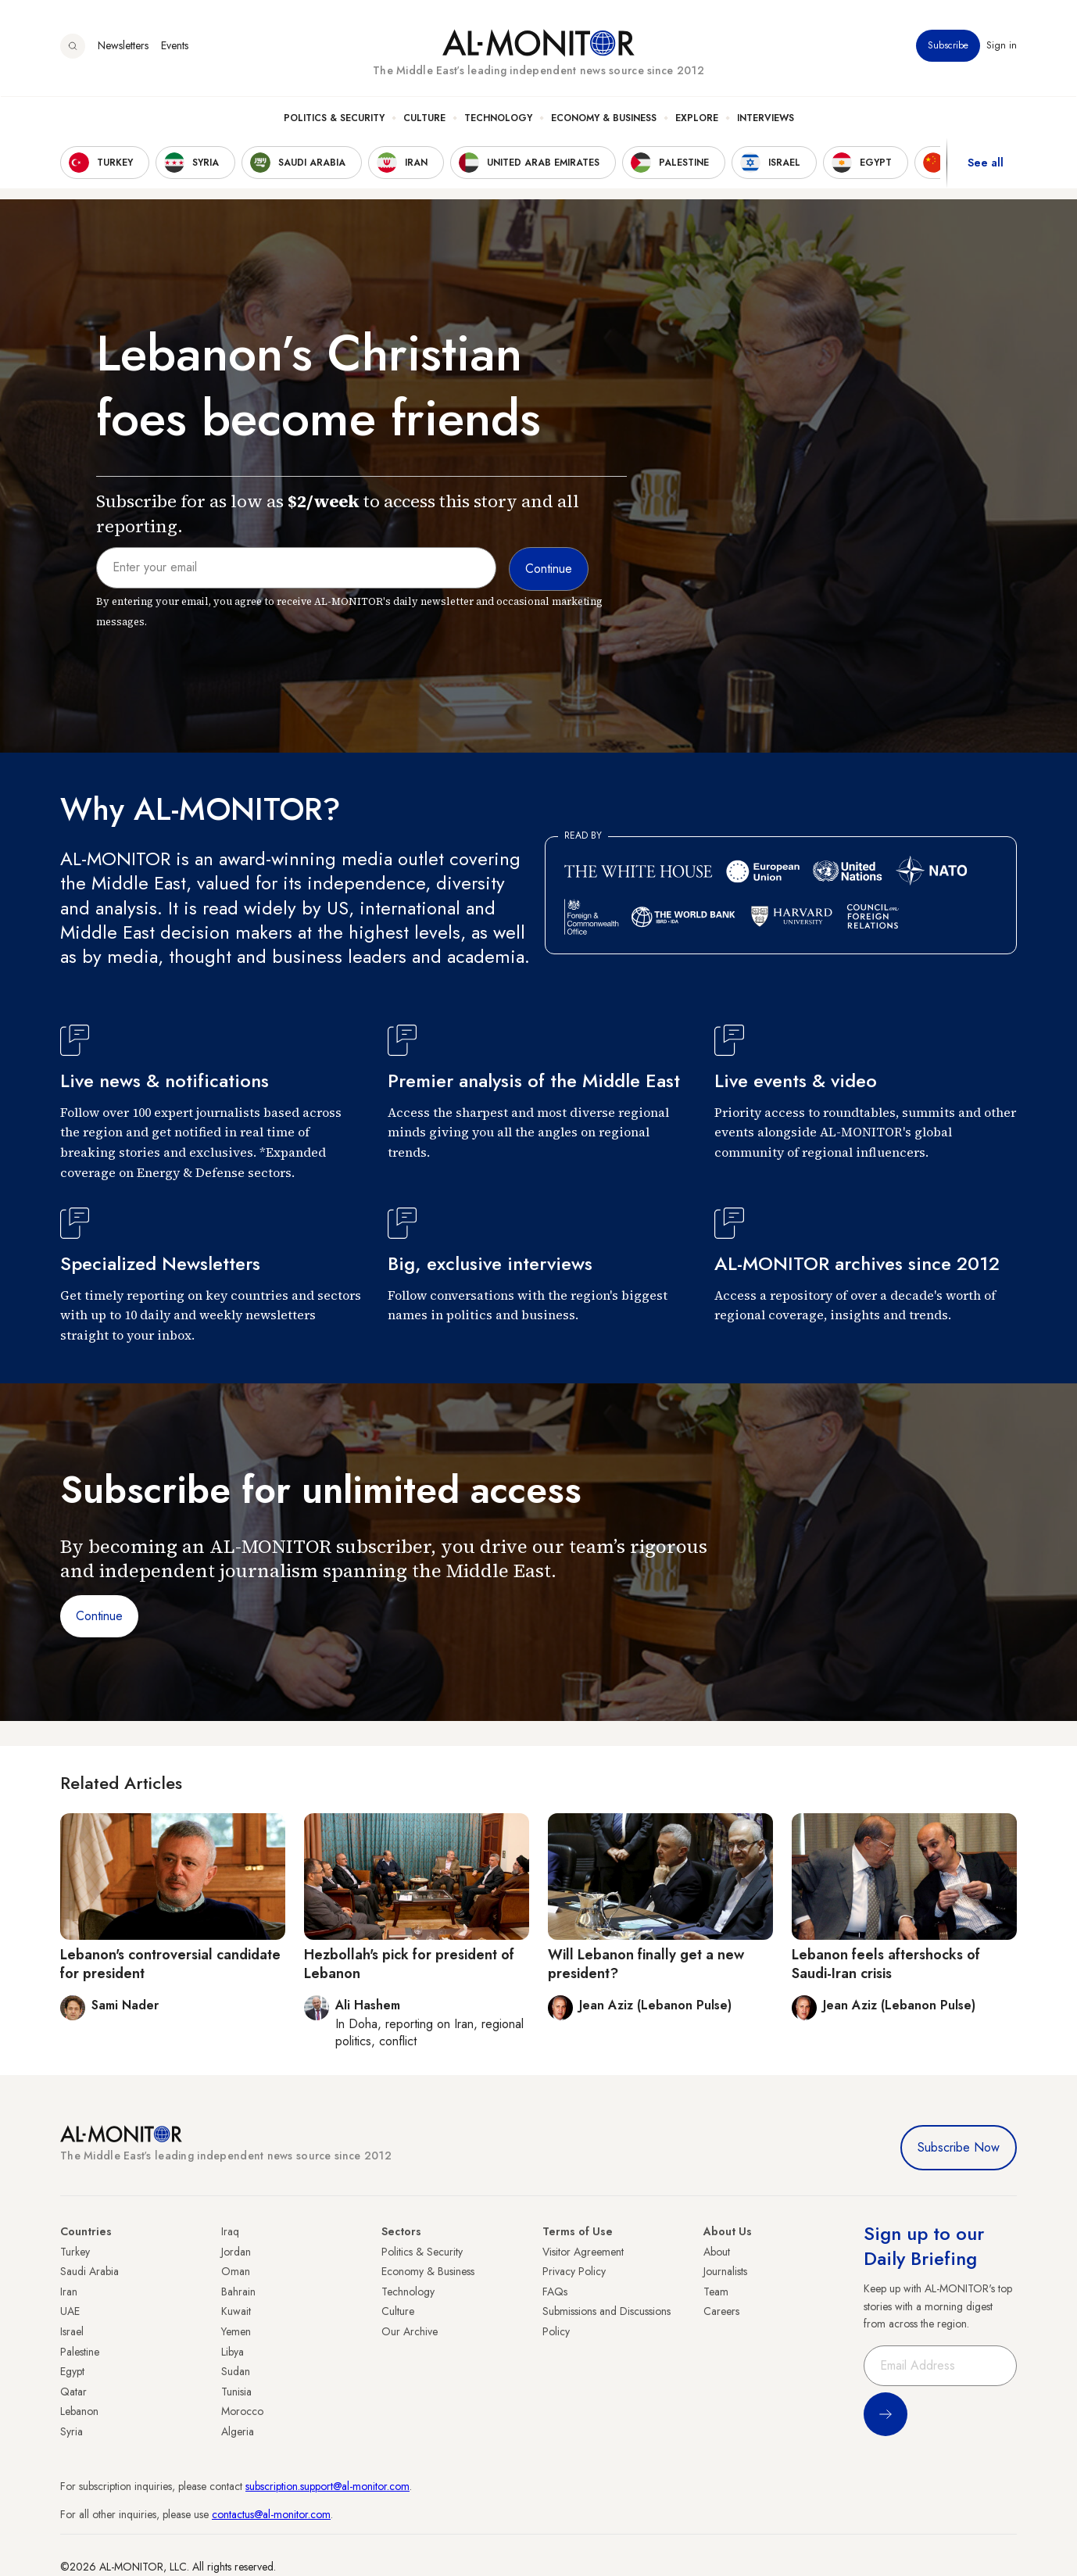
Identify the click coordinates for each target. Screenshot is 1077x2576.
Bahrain (238, 2291)
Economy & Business (604, 118)
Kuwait (236, 2311)
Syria (71, 2431)
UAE (70, 2311)
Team (715, 2291)
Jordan (236, 2251)
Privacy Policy (574, 2271)
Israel (72, 2331)
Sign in (1001, 46)
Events (174, 46)
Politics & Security (334, 118)
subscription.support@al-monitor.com (327, 2486)
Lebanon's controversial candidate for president (170, 1964)
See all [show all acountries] (986, 163)
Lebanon (79, 2411)
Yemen (236, 2331)
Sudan (235, 2371)
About (716, 2251)
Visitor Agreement (583, 2251)
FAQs (554, 2291)
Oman (235, 2271)
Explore (696, 118)
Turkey (75, 2251)
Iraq (230, 2231)
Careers (721, 2311)
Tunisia (236, 2391)
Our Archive (409, 2331)
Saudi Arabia (89, 2271)
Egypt (72, 2371)
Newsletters (123, 46)
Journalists (725, 2271)
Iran (68, 2291)
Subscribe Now (959, 2147)
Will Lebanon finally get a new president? (646, 1964)
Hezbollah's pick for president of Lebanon (409, 1964)
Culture (424, 118)
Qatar (73, 2391)
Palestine (79, 2352)
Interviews (765, 118)
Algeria (237, 2431)
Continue (99, 1616)
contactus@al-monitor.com (271, 2514)
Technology (498, 118)
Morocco (242, 2411)
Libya (232, 2352)
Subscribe (948, 46)
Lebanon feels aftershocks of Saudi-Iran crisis (886, 1964)
